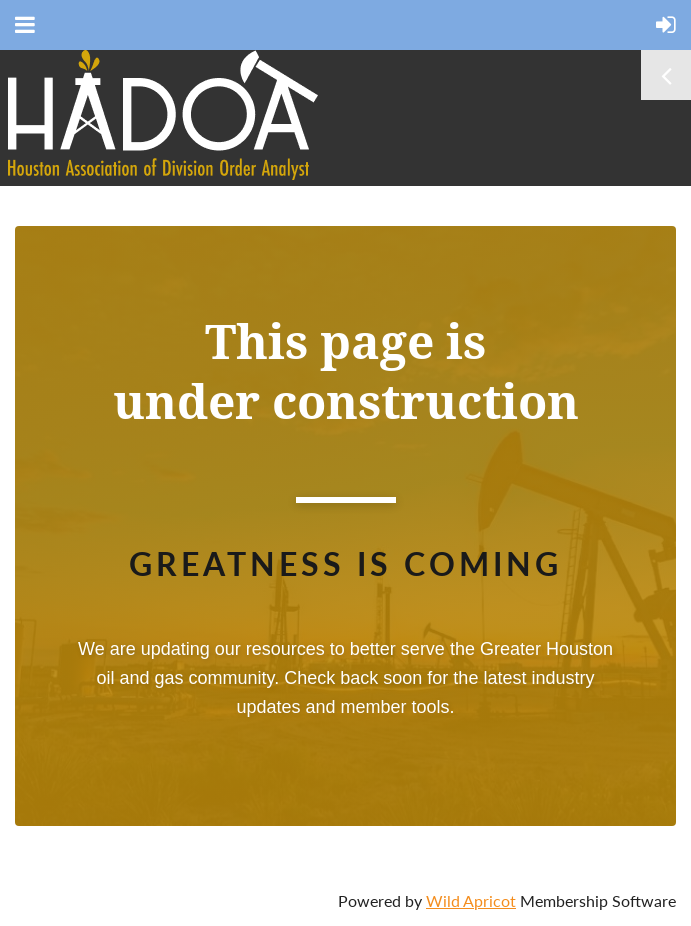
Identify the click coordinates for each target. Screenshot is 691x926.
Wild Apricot (471, 900)
